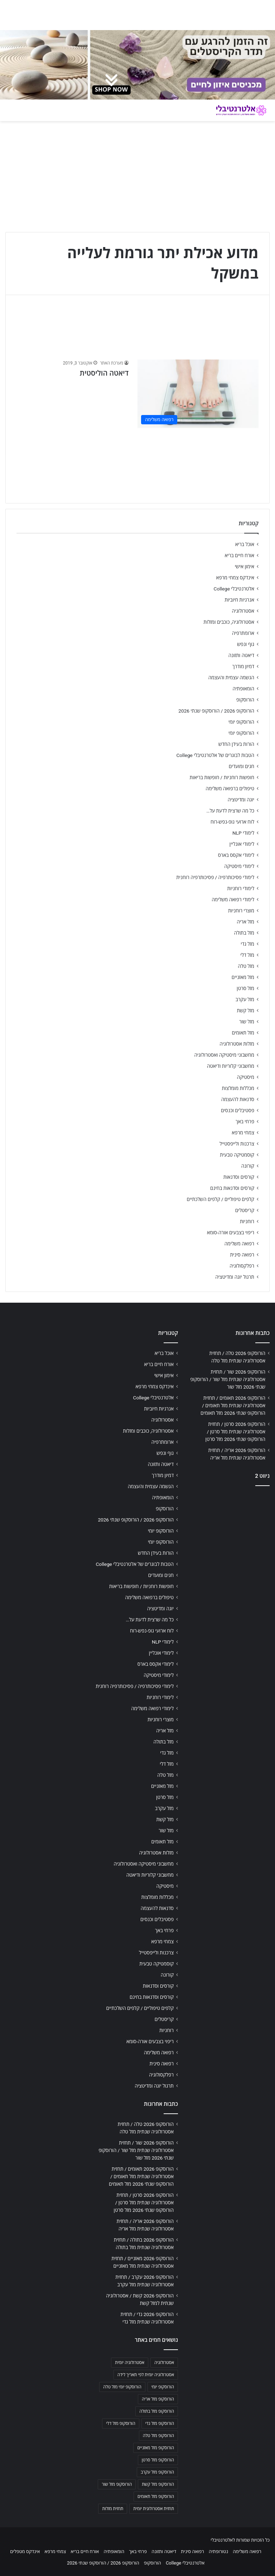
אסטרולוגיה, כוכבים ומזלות (228, 622)
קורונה (247, 1166)
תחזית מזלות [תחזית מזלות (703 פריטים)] (112, 2508)
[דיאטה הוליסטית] (198, 394)
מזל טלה (246, 966)
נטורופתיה (218, 2551)
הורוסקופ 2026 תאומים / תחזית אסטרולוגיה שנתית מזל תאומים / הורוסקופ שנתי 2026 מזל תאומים (233, 1405)
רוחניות (247, 1221)
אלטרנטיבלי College (234, 589)
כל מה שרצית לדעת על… (230, 811)
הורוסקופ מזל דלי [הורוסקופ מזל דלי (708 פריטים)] (120, 2423)
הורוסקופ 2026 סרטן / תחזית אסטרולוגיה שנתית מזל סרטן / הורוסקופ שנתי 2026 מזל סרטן (235, 1431)
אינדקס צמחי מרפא (235, 577)
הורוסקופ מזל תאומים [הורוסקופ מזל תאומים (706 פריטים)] (156, 2496)
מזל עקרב (245, 999)
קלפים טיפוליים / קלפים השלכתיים (220, 1199)
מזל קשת (245, 1010)
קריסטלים (244, 1210)
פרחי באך (245, 1121)
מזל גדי (247, 944)
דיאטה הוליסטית (104, 373)
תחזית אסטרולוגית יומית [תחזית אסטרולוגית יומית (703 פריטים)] (153, 2508)
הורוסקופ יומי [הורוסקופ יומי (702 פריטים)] (162, 2386)
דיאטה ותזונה (241, 655)
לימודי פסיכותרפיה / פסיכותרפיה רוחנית (215, 877)
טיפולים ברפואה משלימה (230, 788)
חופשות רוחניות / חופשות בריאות (222, 777)
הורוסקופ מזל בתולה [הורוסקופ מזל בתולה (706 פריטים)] (156, 2411)
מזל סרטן (245, 988)
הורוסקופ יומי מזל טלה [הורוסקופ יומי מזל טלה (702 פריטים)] (122, 2386)
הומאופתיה (243, 688)
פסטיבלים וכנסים (237, 1110)
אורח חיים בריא (239, 555)
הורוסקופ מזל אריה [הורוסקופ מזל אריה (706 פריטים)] (158, 2399)
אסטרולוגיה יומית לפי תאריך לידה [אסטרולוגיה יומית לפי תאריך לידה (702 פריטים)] (145, 2374)
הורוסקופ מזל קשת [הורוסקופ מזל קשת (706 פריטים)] (158, 2484)
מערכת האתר (111, 363)
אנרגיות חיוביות (239, 600)
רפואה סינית (242, 1255)
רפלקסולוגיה (242, 1266)
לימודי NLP (243, 833)
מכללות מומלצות (238, 1088)
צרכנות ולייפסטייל (236, 1144)
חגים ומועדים (241, 766)
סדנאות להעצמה (237, 1099)
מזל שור (246, 1021)
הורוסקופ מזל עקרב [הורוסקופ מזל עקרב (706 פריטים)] (157, 2472)
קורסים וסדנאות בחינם (232, 1188)
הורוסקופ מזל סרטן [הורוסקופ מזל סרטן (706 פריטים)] (158, 2459)
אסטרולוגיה (243, 611)
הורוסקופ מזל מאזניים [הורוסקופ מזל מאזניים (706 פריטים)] (155, 2447)
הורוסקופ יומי (241, 722)
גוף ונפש (245, 644)
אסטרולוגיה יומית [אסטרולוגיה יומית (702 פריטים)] (129, 2362)
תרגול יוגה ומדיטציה (234, 1277)
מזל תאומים (243, 1033)
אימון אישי (244, 566)
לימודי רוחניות (240, 888)
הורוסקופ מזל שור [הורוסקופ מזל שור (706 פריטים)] (117, 2484)
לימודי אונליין (242, 844)
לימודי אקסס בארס (236, 855)
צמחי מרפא (243, 1132)
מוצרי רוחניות (241, 910)
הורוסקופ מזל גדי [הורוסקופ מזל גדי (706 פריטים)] (159, 2423)
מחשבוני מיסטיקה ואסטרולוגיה (224, 1055)
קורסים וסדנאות (238, 1177)
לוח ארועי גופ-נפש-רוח (232, 822)
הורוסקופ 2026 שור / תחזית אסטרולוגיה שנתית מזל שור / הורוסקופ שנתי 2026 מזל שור (227, 1379)
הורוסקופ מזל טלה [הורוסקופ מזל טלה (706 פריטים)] (158, 2435)
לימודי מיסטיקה (239, 866)
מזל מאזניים (243, 977)
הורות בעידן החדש (236, 744)
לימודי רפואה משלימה (233, 899)
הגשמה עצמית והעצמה (231, 677)
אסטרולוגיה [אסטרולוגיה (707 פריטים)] (164, 2362)
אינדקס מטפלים (25, 2551)
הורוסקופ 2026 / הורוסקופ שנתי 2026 (216, 711)
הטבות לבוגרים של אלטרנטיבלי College (215, 755)
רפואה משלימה (239, 1243)
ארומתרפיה (243, 633)
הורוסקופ (245, 700)
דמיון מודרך (243, 666)
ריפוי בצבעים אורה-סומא (230, 1232)
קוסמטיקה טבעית (237, 1155)
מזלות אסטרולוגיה (236, 1044)
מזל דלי (247, 955)
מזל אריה (245, 922)
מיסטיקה (245, 1077)
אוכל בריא (244, 544)
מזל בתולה (244, 933)
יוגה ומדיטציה (241, 799)
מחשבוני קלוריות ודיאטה (230, 1066)
